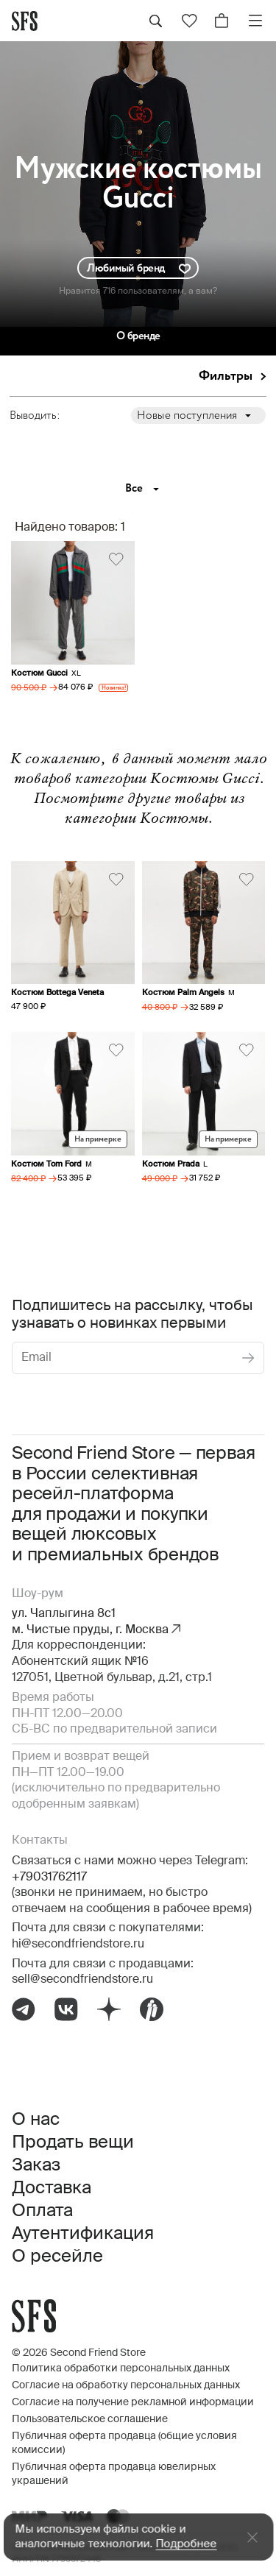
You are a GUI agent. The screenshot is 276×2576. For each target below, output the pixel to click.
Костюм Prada (170, 1164)
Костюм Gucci (39, 673)
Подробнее (185, 2544)
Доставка (51, 2188)
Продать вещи (73, 2142)
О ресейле (57, 2256)
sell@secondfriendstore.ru (82, 1980)
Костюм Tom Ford (46, 1164)
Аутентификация (83, 2234)
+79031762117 (49, 1877)
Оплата (42, 2211)
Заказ (36, 2165)
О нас (36, 2120)
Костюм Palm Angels (183, 992)
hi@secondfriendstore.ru (78, 1944)
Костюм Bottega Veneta (57, 992)
